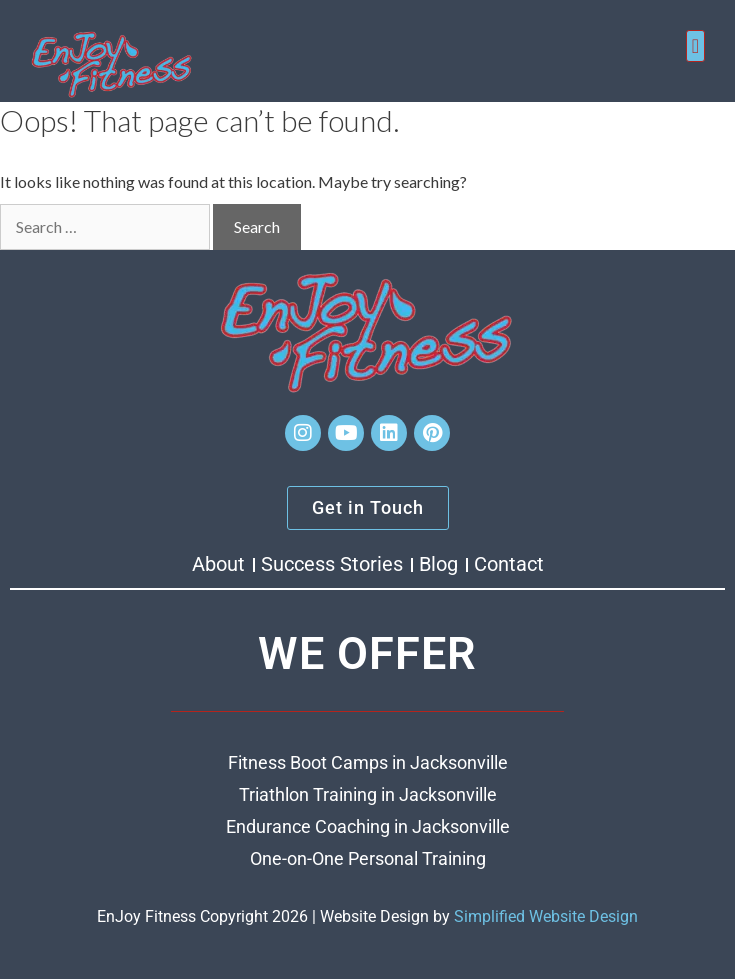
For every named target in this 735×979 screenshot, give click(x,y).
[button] (695, 46)
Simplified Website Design (546, 916)
